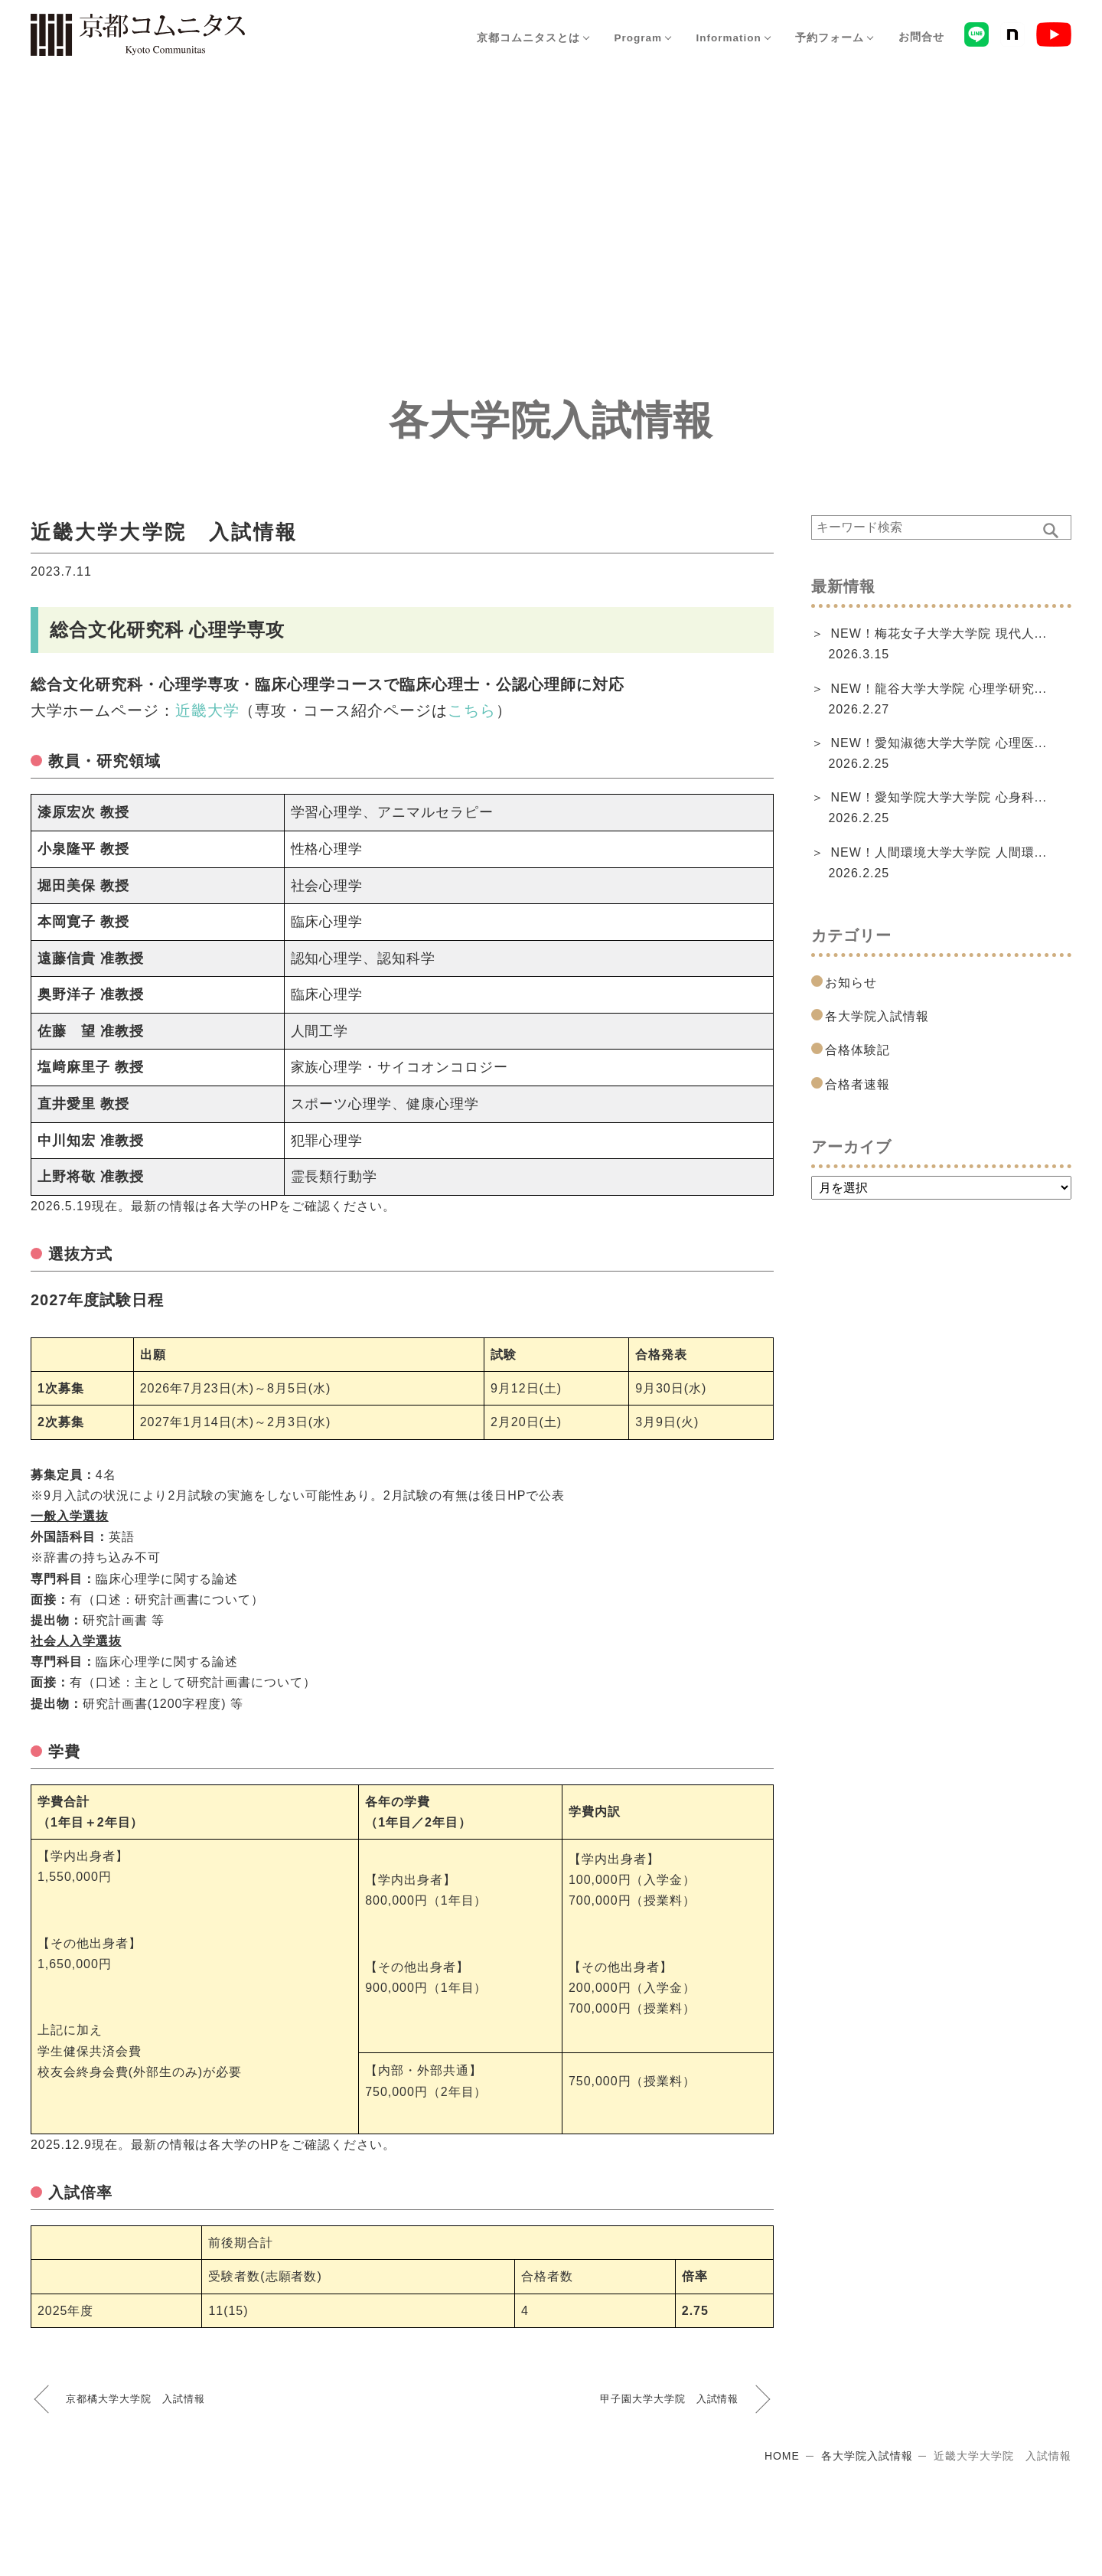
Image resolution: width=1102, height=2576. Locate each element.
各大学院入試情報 (877, 1016)
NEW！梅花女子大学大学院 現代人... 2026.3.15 (936, 644)
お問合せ (919, 37)
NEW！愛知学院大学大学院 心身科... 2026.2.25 (936, 807)
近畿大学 (207, 710)
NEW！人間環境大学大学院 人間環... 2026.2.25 (936, 863)
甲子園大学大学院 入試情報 (669, 2399)
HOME (782, 2456)
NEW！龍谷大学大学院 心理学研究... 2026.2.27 (936, 699)
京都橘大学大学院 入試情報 (135, 2399)
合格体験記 (857, 1049)
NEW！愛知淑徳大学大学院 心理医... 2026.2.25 (936, 753)
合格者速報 (857, 1084)
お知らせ (851, 982)
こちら (472, 710)
